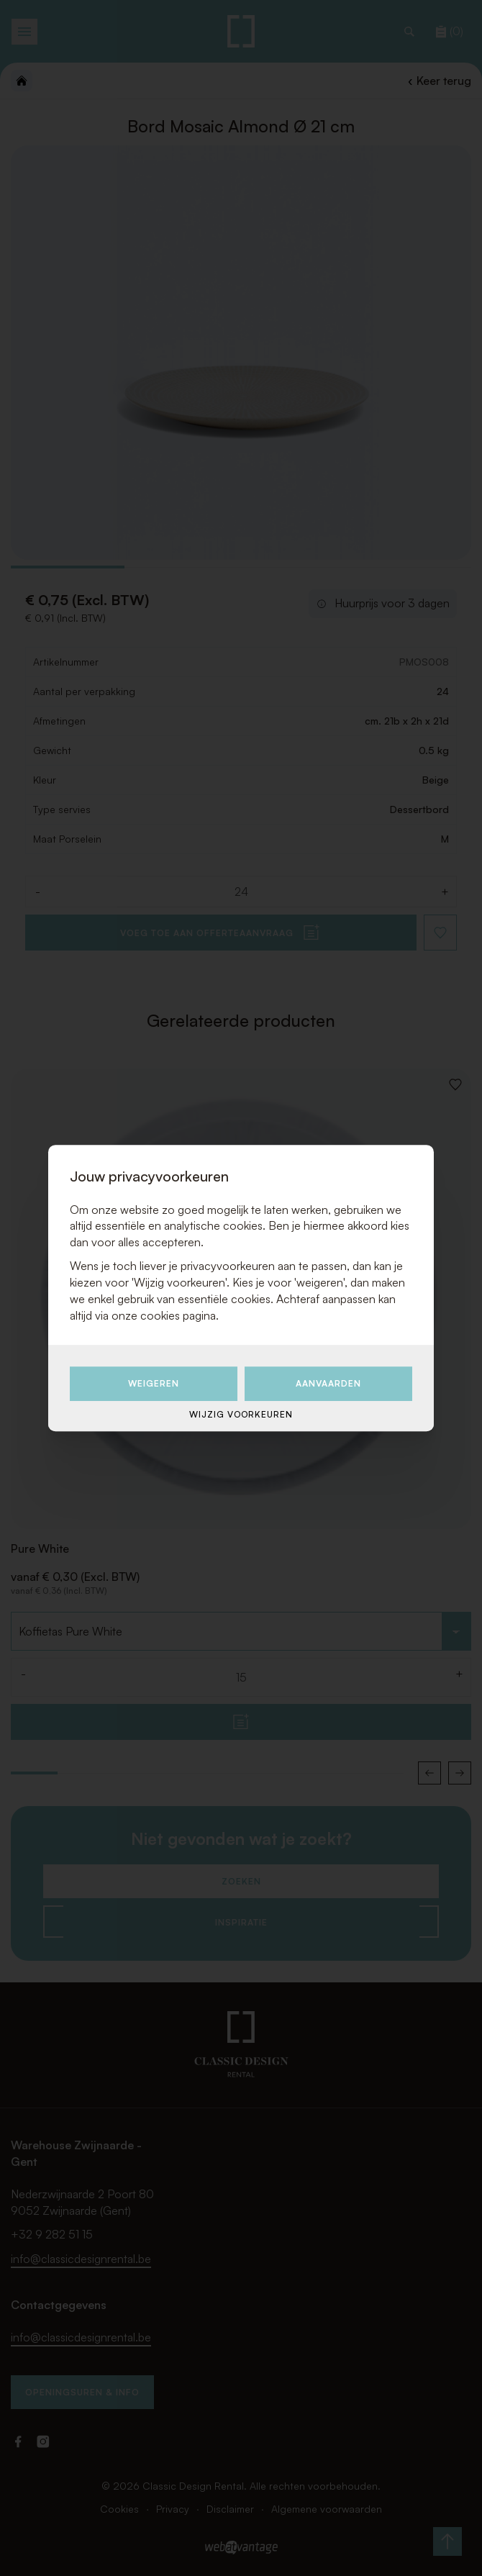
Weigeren (153, 1384)
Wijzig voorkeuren (241, 1414)
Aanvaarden (328, 1384)
